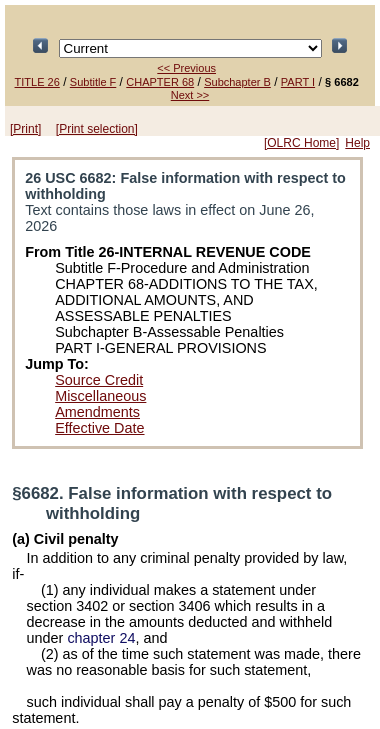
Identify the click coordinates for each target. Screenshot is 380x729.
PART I (298, 82)
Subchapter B (237, 82)
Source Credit (99, 380)
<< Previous (186, 68)
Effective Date (99, 428)
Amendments (97, 412)
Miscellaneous (100, 396)
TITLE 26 (37, 82)
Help (357, 143)
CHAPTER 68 (160, 82)
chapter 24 (101, 638)
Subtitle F (93, 82)
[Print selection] (97, 129)
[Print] (25, 129)
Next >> (190, 95)
